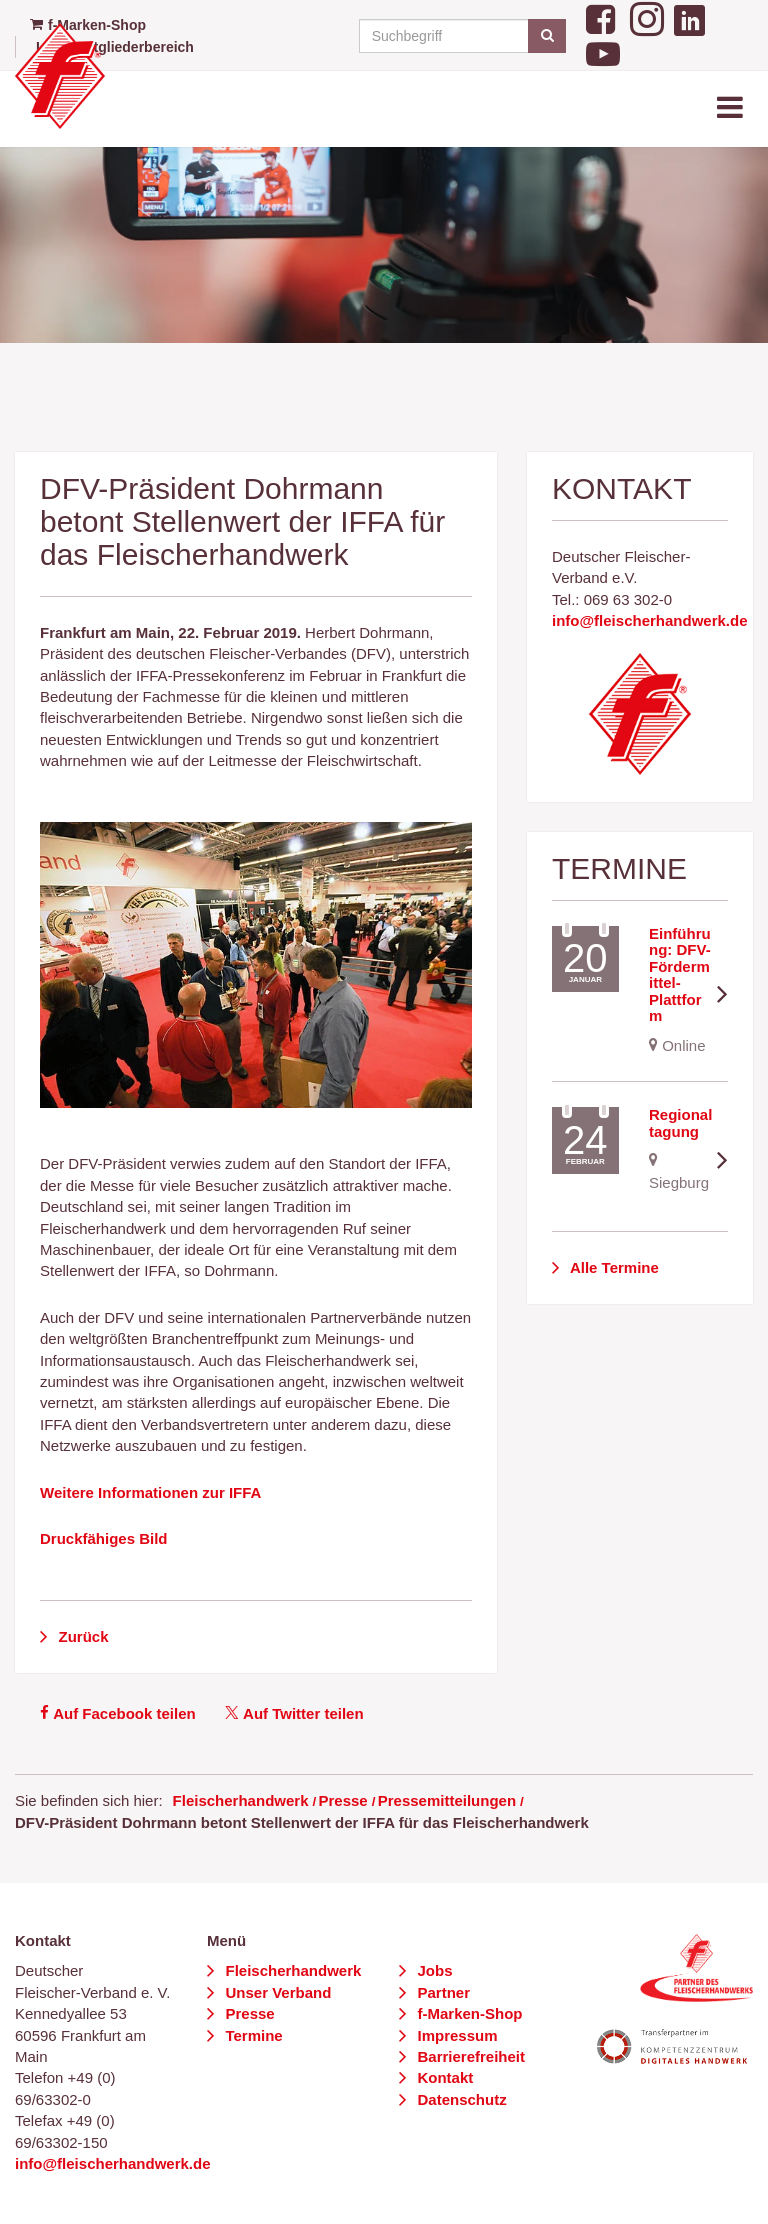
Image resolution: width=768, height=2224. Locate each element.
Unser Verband (276, 1992)
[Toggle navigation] (732, 108)
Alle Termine (612, 1267)
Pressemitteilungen (447, 1800)
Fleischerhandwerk (241, 1800)
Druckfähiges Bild (104, 1538)
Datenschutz (459, 2099)
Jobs (432, 1970)
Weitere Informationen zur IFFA (150, 1492)
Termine (251, 2035)
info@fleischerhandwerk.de (650, 620)
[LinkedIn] (689, 16)
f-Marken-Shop (467, 2013)
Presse (342, 1800)
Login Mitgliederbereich (115, 47)
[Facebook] (603, 16)
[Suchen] (546, 36)
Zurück (81, 1636)
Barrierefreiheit (469, 2056)
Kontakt (443, 2077)
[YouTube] (603, 52)
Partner (441, 1992)
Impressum (455, 2035)
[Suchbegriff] (459, 36)
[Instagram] (647, 16)
